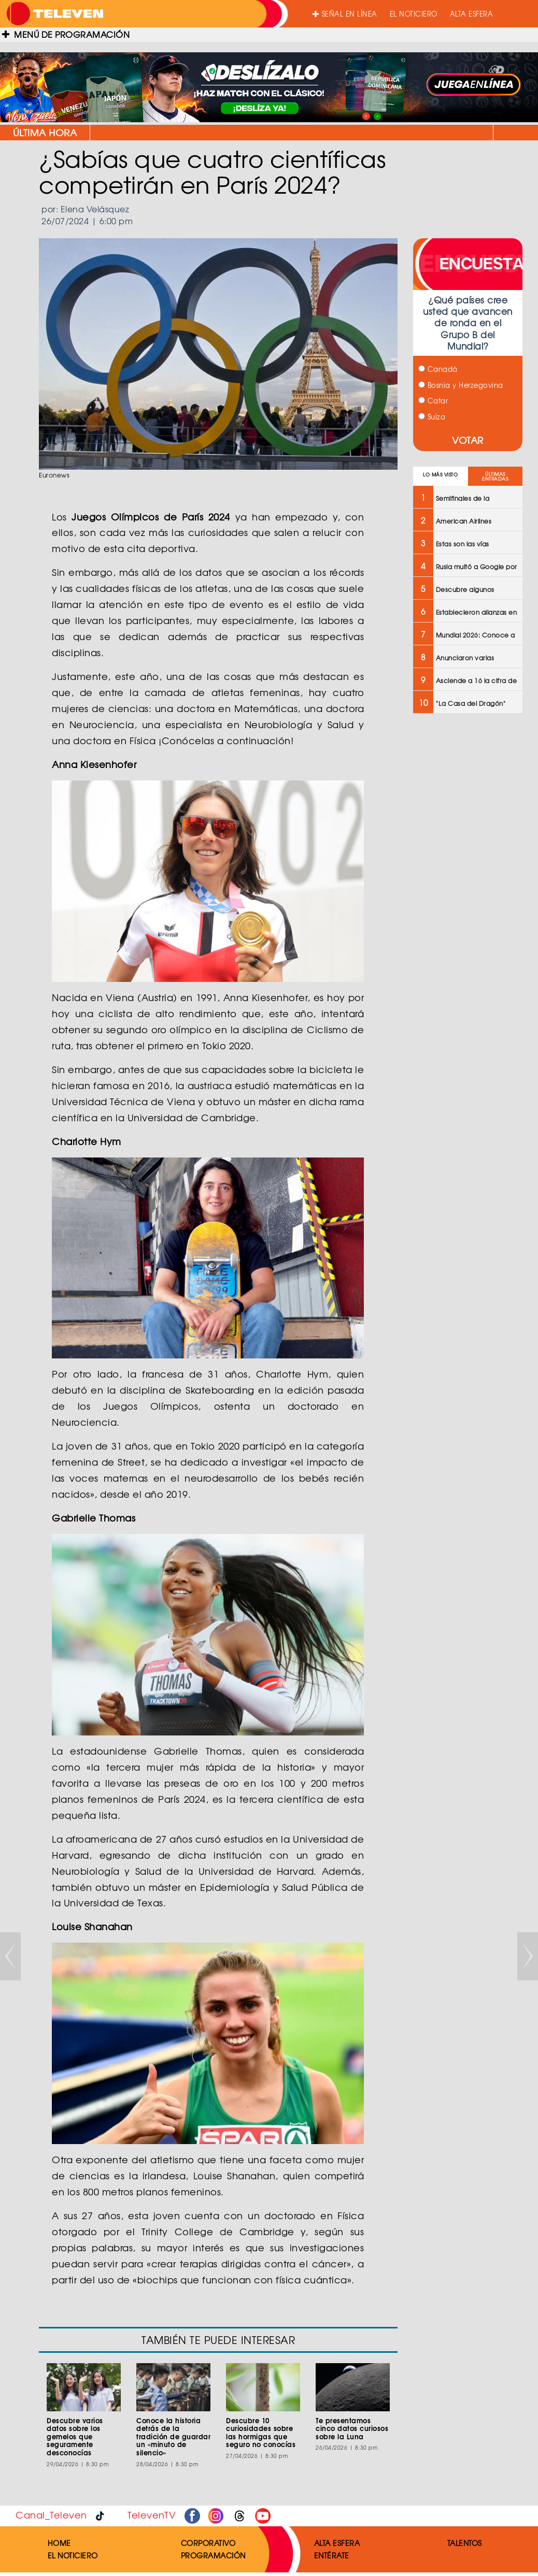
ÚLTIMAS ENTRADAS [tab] (495, 476)
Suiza (431, 417)
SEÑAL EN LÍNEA (345, 14)
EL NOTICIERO (413, 14)
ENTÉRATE (331, 2555)
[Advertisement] (466, 887)
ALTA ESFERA (471, 14)
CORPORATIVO (208, 2543)
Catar (433, 401)
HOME (59, 2543)
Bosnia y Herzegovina (460, 385)
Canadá (438, 369)
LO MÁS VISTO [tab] (440, 474)
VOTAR (468, 440)
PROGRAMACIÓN (213, 2555)
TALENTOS (464, 2543)
